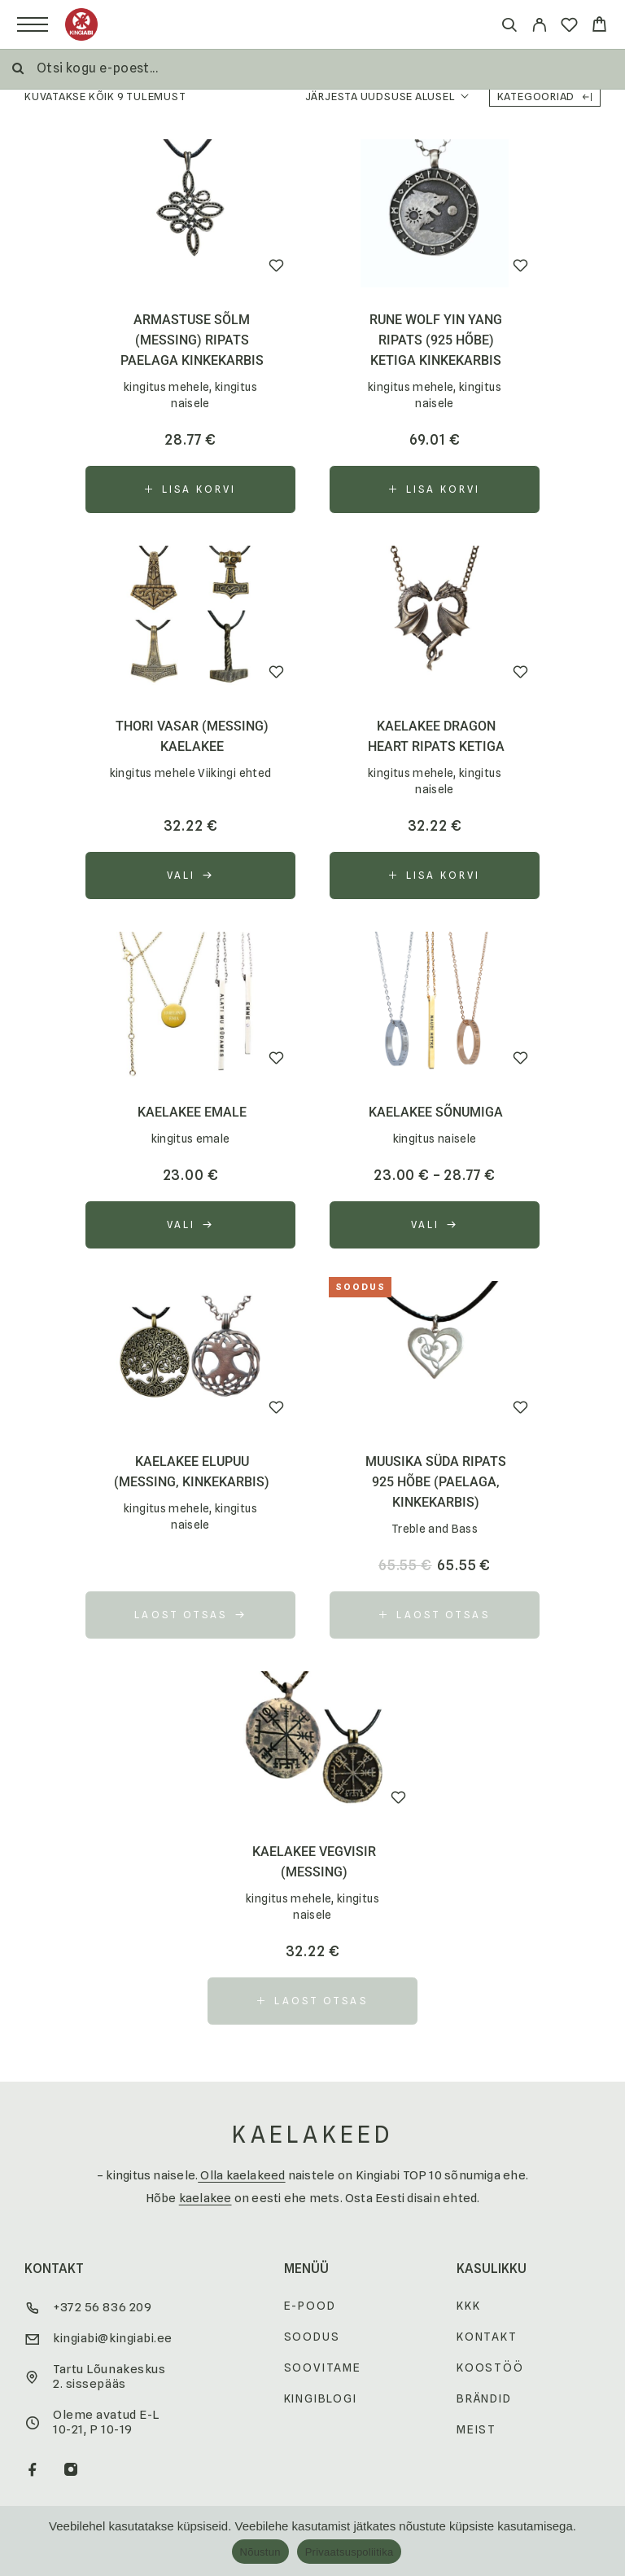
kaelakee (205, 2198)
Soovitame (322, 2367)
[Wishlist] (569, 27)
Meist (476, 2429)
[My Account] (539, 27)
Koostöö (490, 2367)
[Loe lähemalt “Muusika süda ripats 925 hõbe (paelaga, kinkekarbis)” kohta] (434, 1615)
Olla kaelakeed (241, 2175)
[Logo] (81, 24)
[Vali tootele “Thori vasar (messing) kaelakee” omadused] (190, 875)
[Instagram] (71, 2471)
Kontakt (487, 2336)
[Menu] (32, 24)
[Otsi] (509, 27)
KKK (468, 2305)
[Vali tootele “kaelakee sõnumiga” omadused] (434, 1224)
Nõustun (260, 2552)
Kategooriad (544, 96)
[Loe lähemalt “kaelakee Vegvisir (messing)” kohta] (312, 2001)
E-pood (310, 2305)
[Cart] (599, 26)
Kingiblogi (320, 2398)
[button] (190, 489)
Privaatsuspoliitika (349, 2552)
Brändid (484, 2398)
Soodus (312, 2336)
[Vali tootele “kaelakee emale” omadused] (190, 1224)
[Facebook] (33, 2471)
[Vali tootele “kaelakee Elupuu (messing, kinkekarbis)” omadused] (190, 1615)
